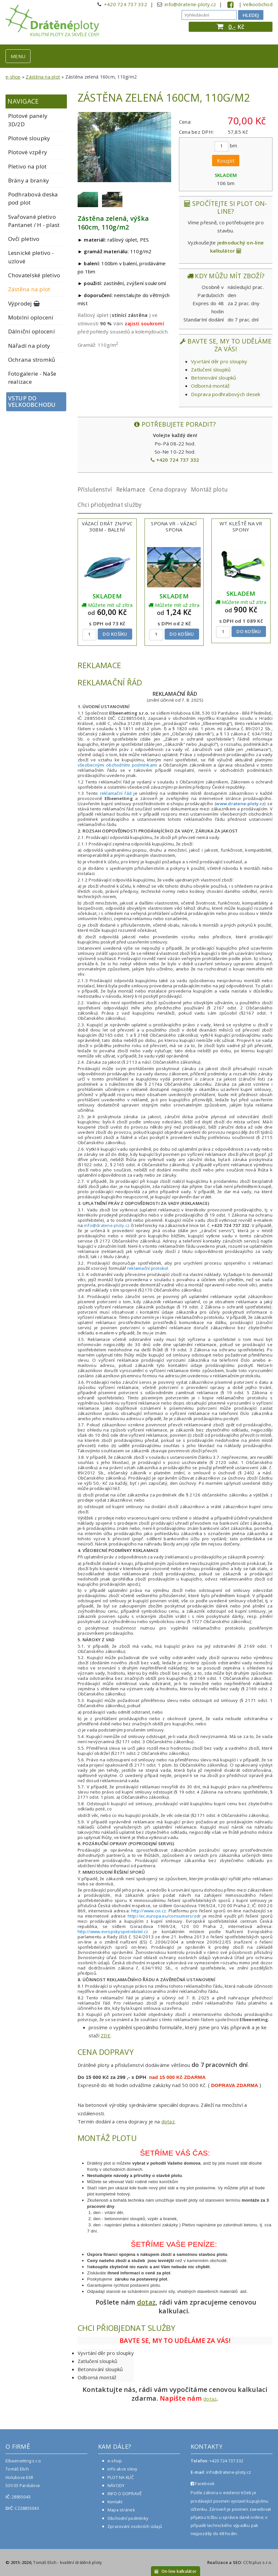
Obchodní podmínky (127, 2518)
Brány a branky (28, 180)
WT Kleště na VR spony (241, 526)
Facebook (203, 2483)
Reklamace (130, 489)
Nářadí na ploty (29, 345)
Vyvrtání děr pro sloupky (219, 361)
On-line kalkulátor (175, 2571)
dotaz (168, 2121)
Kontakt (115, 2502)
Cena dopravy (168, 489)
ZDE (105, 2035)
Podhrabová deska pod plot (33, 198)
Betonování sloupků (213, 377)
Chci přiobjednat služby (110, 504)
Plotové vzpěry (27, 152)
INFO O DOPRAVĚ (124, 2493)
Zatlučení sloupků (211, 369)
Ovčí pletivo (24, 239)
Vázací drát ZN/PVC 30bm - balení (107, 526)
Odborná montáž (210, 385)
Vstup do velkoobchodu (32, 401)
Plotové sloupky (29, 138)
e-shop (13, 77)
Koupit (225, 160)
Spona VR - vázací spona (174, 526)
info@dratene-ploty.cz (190, 4)
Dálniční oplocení (31, 331)
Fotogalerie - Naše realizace (32, 377)
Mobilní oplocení (31, 317)
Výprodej (24, 303)
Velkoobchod (257, 4)
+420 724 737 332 (125, 4)
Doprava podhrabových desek (225, 394)
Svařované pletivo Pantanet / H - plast (34, 221)
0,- (232, 27)
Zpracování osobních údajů (134, 2526)
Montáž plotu (209, 489)
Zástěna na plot (43, 77)
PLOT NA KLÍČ (120, 2477)
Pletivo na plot (27, 166)
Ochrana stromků (32, 359)
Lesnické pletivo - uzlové (31, 257)
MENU (18, 56)
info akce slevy (122, 2469)
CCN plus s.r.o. (257, 2562)
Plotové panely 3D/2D (28, 120)
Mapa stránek (121, 2510)
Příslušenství (95, 489)
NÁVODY (116, 2485)
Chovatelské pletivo (34, 275)
